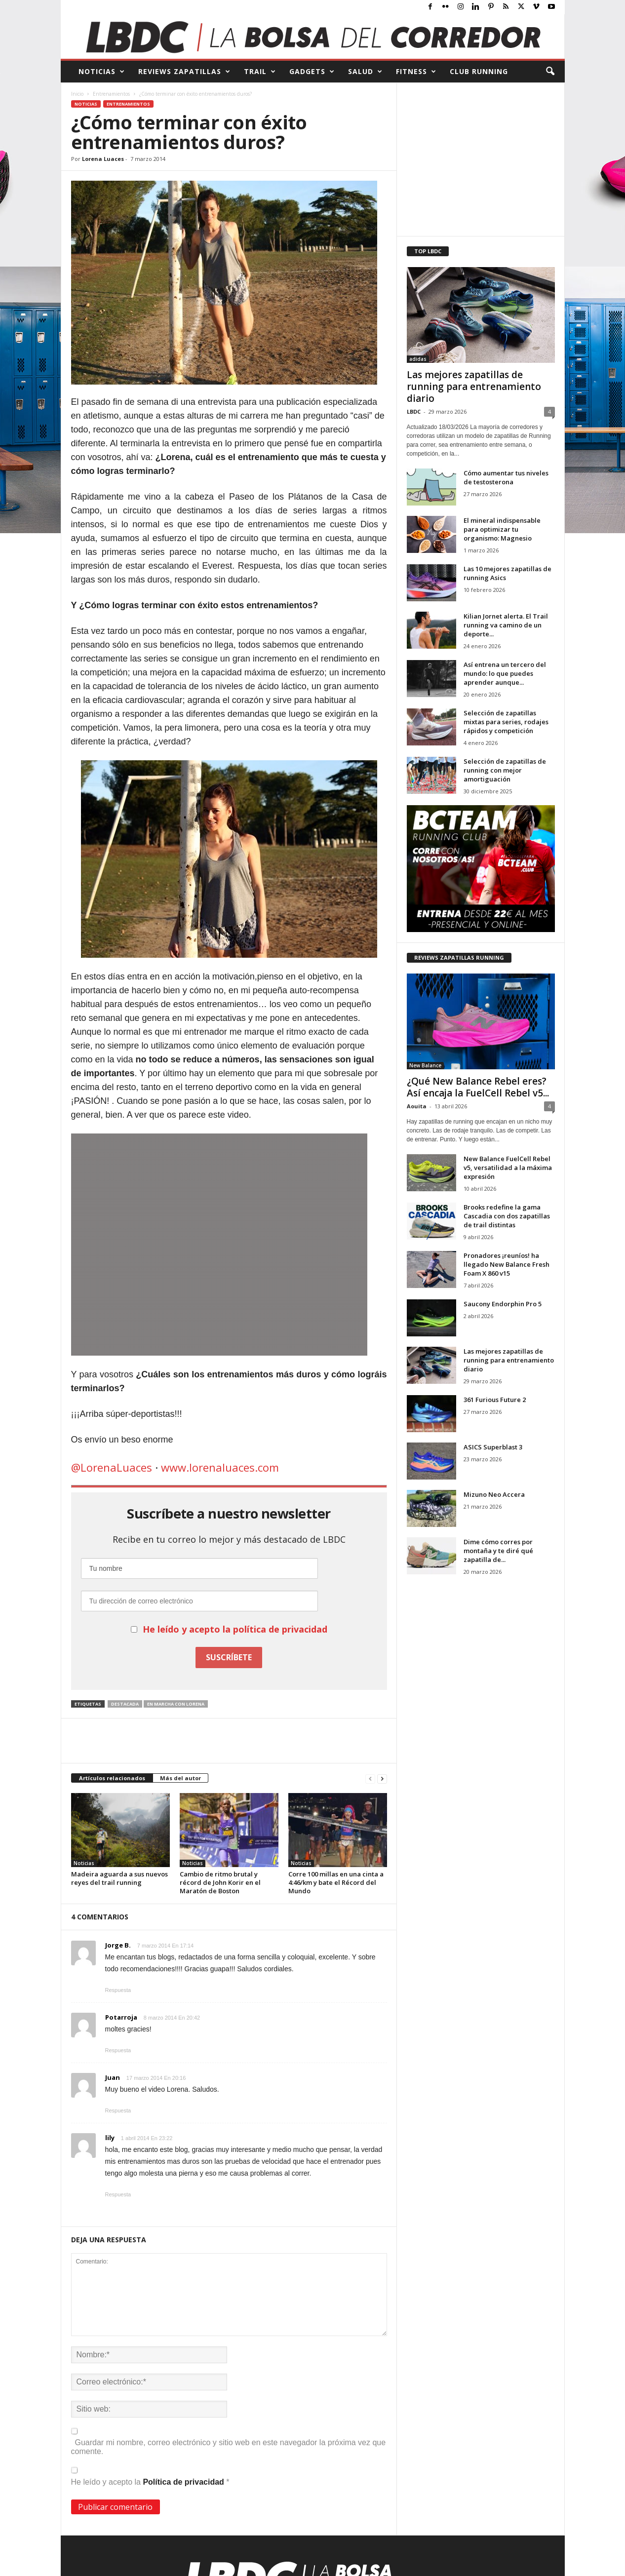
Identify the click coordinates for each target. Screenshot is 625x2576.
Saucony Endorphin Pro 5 (503, 1303)
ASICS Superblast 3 (493, 1447)
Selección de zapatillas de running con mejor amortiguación (505, 770)
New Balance (425, 1065)
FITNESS (416, 71)
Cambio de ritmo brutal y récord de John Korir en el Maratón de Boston (220, 1882)
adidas (418, 358)
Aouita (417, 1106)
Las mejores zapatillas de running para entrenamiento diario (474, 386)
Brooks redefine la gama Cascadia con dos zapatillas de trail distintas (507, 1216)
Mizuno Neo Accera (494, 1494)
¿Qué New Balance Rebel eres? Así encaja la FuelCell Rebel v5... (478, 1087)
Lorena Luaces (103, 158)
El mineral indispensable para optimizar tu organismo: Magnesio (502, 529)
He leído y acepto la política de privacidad (235, 1629)
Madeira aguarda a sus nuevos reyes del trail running (119, 1878)
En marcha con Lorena (175, 1704)
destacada (125, 1704)
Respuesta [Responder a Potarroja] (118, 2050)
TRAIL (260, 71)
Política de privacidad (184, 2482)
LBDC (414, 411)
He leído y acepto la (150, 2476)
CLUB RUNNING (479, 71)
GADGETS (312, 71)
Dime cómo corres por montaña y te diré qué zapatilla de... (498, 1550)
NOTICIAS (101, 71)
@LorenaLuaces (111, 1467)
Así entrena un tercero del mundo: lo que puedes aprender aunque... (505, 673)
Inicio (77, 93)
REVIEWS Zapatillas (184, 71)
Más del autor (180, 1778)
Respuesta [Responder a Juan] (118, 2110)
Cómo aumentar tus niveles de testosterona (506, 477)
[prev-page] (370, 1778)
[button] (550, 71)
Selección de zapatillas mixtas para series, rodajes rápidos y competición (506, 721)
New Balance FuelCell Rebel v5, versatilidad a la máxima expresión (508, 1167)
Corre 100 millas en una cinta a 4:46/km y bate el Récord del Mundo (336, 1882)
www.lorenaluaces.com (220, 1467)
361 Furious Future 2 (495, 1399)
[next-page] (382, 1778)
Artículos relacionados (112, 1778)
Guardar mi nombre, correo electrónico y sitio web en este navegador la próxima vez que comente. (228, 2447)
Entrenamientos (111, 93)
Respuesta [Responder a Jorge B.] (118, 1990)
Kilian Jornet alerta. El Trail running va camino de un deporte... (506, 625)
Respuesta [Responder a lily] (118, 2194)
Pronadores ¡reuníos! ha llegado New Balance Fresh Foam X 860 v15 (506, 1264)
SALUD (365, 71)
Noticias (86, 104)
